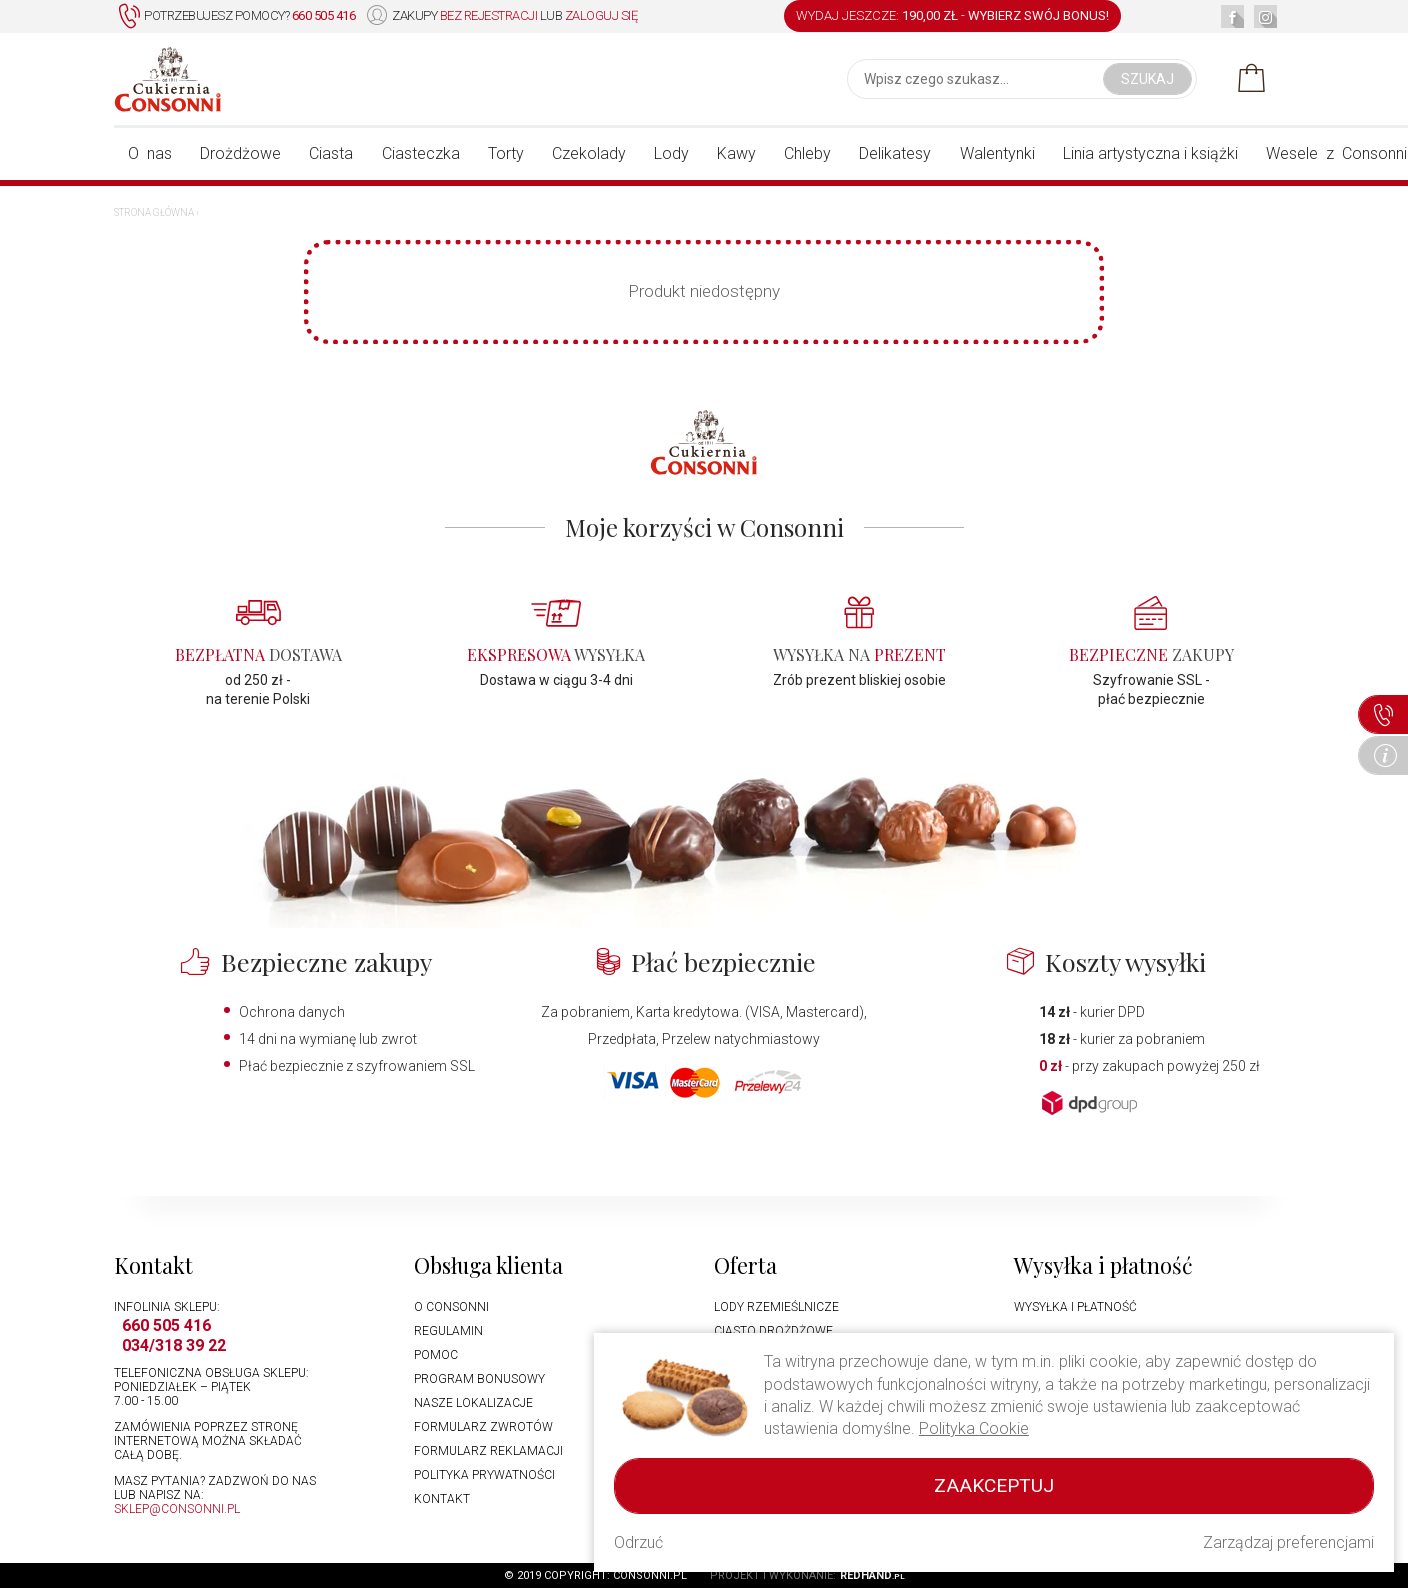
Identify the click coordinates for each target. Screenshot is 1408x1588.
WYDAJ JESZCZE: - (952, 15)
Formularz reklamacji (488, 1451)
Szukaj (1147, 79)
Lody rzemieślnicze (776, 1307)
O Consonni (451, 1307)
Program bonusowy (479, 1379)
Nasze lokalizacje (473, 1403)
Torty (506, 153)
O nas (150, 153)
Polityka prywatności (484, 1475)
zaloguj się (601, 15)
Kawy (736, 153)
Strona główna (154, 212)
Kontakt (442, 1499)
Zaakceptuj (994, 1485)
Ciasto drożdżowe (773, 1331)
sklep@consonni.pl (177, 1509)
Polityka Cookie (974, 1428)
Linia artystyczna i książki (1150, 153)
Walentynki (997, 153)
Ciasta (331, 153)
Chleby (807, 153)
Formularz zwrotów (483, 1427)
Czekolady (589, 153)
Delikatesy (895, 153)
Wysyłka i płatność (1075, 1307)
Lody (671, 153)
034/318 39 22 (174, 1345)
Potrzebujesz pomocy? (237, 16)
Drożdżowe (240, 153)
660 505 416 (166, 1325)
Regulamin (448, 1331)
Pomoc (436, 1355)
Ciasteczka (421, 153)
